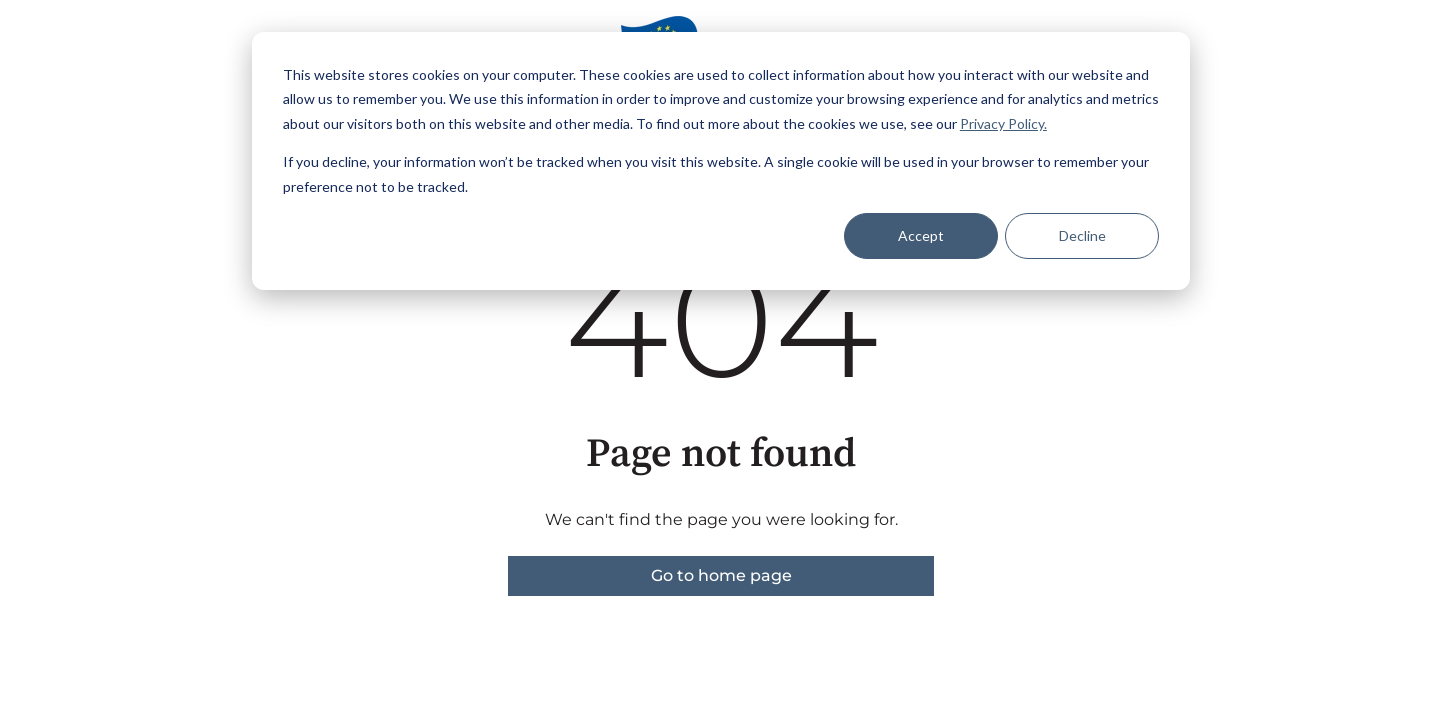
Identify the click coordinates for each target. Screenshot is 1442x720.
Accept (921, 235)
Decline (1082, 235)
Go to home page (721, 575)
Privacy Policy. (1003, 123)
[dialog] (721, 161)
